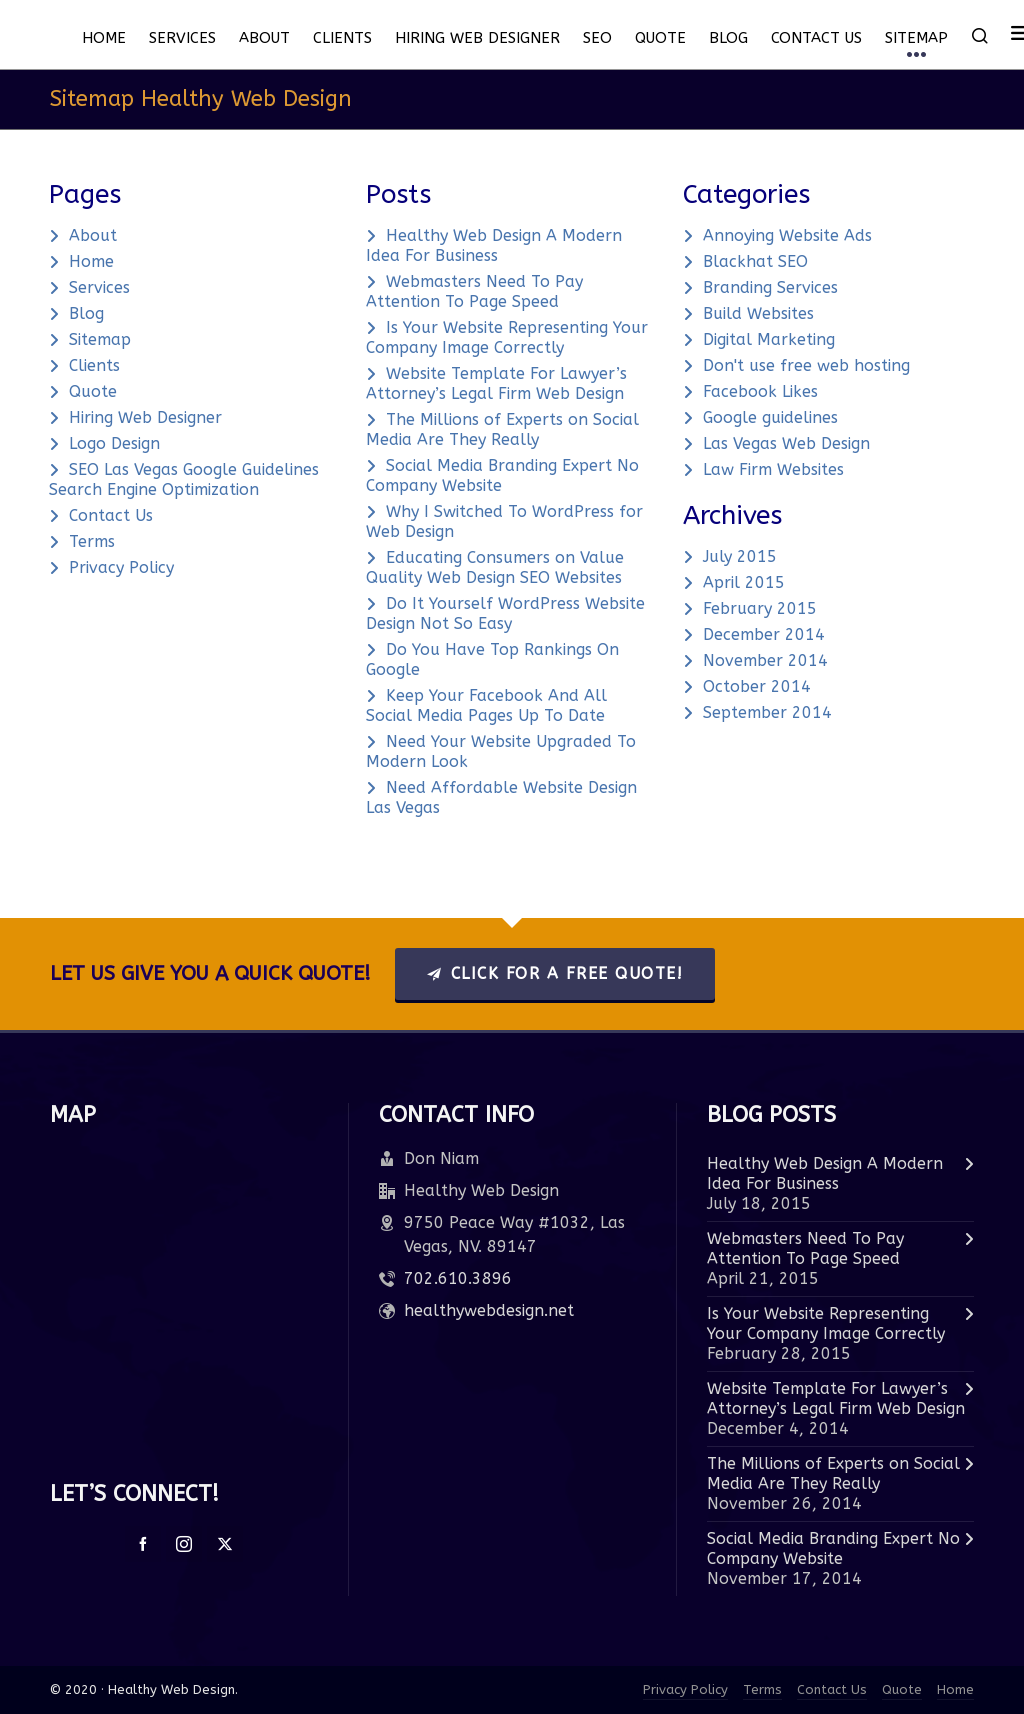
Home (91, 261)
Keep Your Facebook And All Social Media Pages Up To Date (486, 705)
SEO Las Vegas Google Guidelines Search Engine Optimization (184, 479)
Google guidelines (770, 417)
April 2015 (744, 582)
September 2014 (767, 712)
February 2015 (760, 608)
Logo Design (114, 443)
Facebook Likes (760, 391)
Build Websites (758, 313)
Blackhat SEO (755, 261)
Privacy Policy (121, 567)
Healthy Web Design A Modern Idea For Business (494, 245)
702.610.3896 (458, 1278)
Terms (92, 541)
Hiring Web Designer (145, 417)
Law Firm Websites (773, 469)
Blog (86, 313)
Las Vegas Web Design (786, 443)
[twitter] (225, 1544)
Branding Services (770, 287)
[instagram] (184, 1544)
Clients (94, 365)
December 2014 (764, 634)
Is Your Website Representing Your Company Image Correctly (507, 337)
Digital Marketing (769, 339)
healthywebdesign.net (489, 1310)
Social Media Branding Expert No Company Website (833, 1548)
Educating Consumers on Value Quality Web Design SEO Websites (495, 567)
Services (99, 287)
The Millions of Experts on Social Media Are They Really (502, 429)
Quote (93, 391)
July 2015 (740, 556)
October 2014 (757, 686)
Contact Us (111, 515)
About (93, 235)
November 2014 (765, 660)
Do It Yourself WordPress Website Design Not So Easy (505, 613)
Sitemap (100, 339)
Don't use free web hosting (806, 365)
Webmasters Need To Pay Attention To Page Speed (474, 291)
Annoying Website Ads (787, 235)
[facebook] (143, 1544)
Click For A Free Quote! (555, 973)
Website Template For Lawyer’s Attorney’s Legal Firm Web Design (496, 383)
